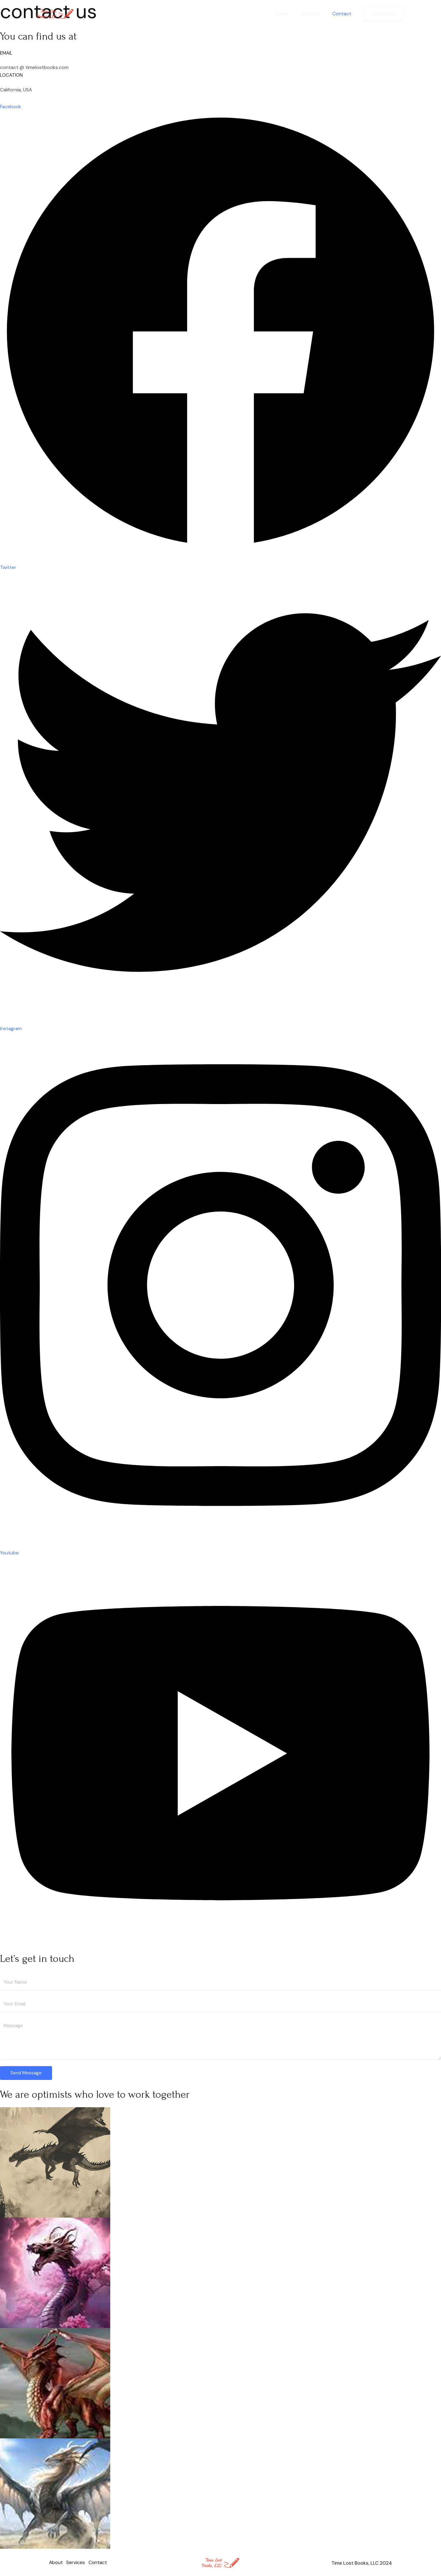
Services (314, 13)
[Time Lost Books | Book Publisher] (55, 13)
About (288, 13)
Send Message (26, 2072)
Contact (343, 13)
